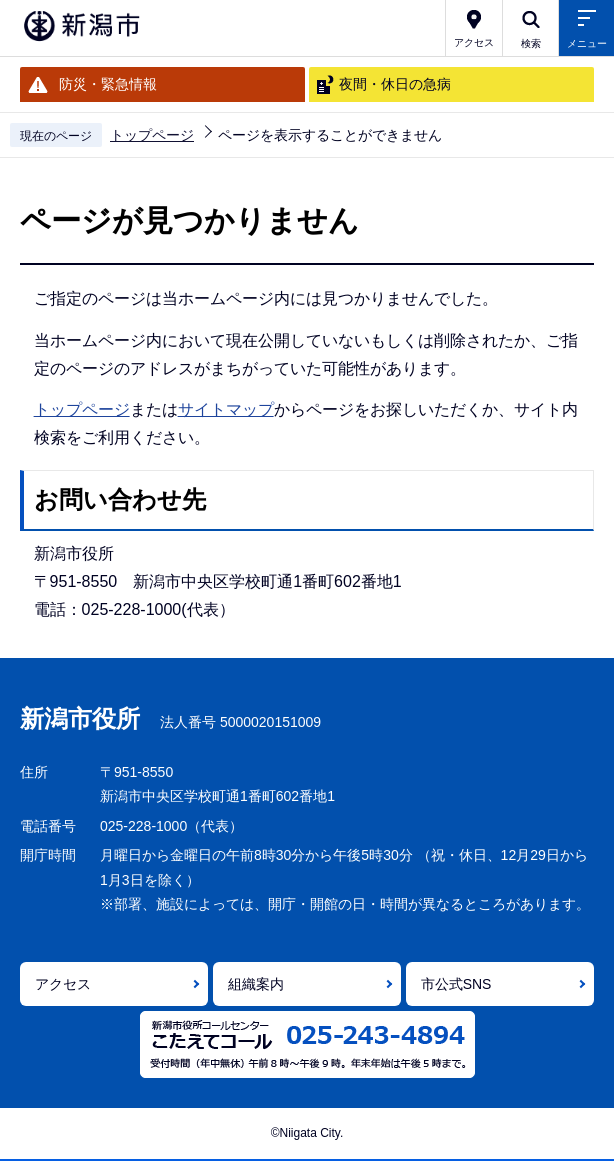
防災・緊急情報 (108, 84)
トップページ (152, 135)
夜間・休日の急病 (395, 84)
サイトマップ (226, 409)
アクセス (63, 984)
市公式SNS (456, 984)
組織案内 (256, 984)
